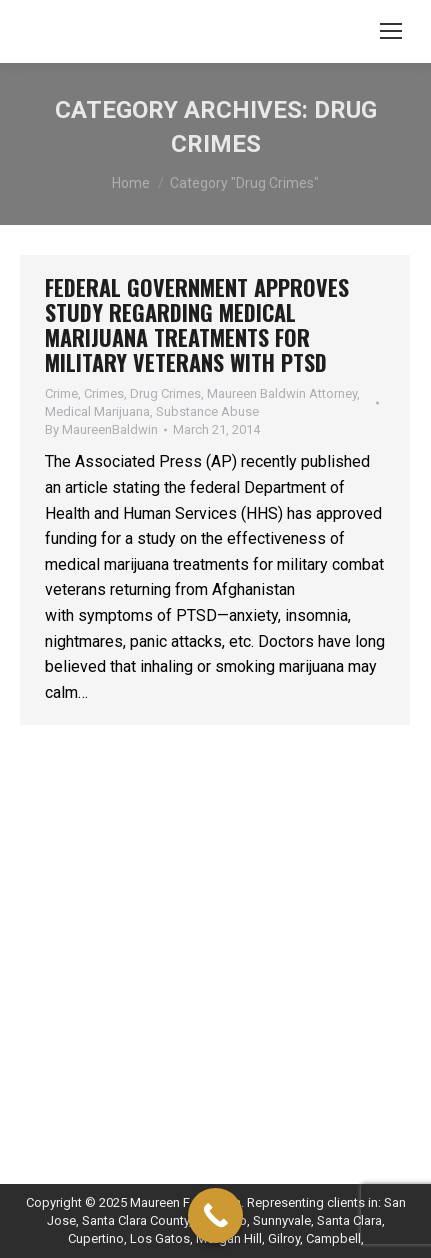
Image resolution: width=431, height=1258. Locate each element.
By (101, 429)
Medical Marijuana (97, 411)
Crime (61, 393)
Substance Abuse (207, 411)
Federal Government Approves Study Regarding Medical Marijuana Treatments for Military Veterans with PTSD (197, 324)
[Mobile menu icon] (391, 31)
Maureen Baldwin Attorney (282, 393)
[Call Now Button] (215, 1215)
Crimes (104, 393)
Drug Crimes (165, 393)
